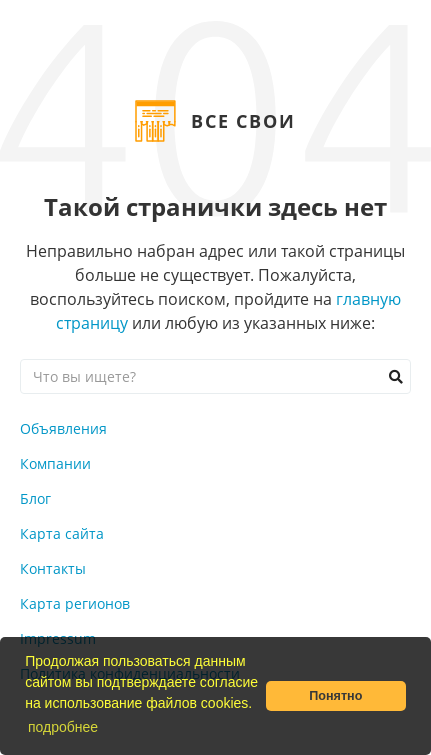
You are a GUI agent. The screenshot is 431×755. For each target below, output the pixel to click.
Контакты (53, 568)
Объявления (63, 428)
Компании (55, 463)
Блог (35, 498)
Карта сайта (62, 533)
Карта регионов (75, 603)
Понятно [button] (335, 696)
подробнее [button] (63, 727)
